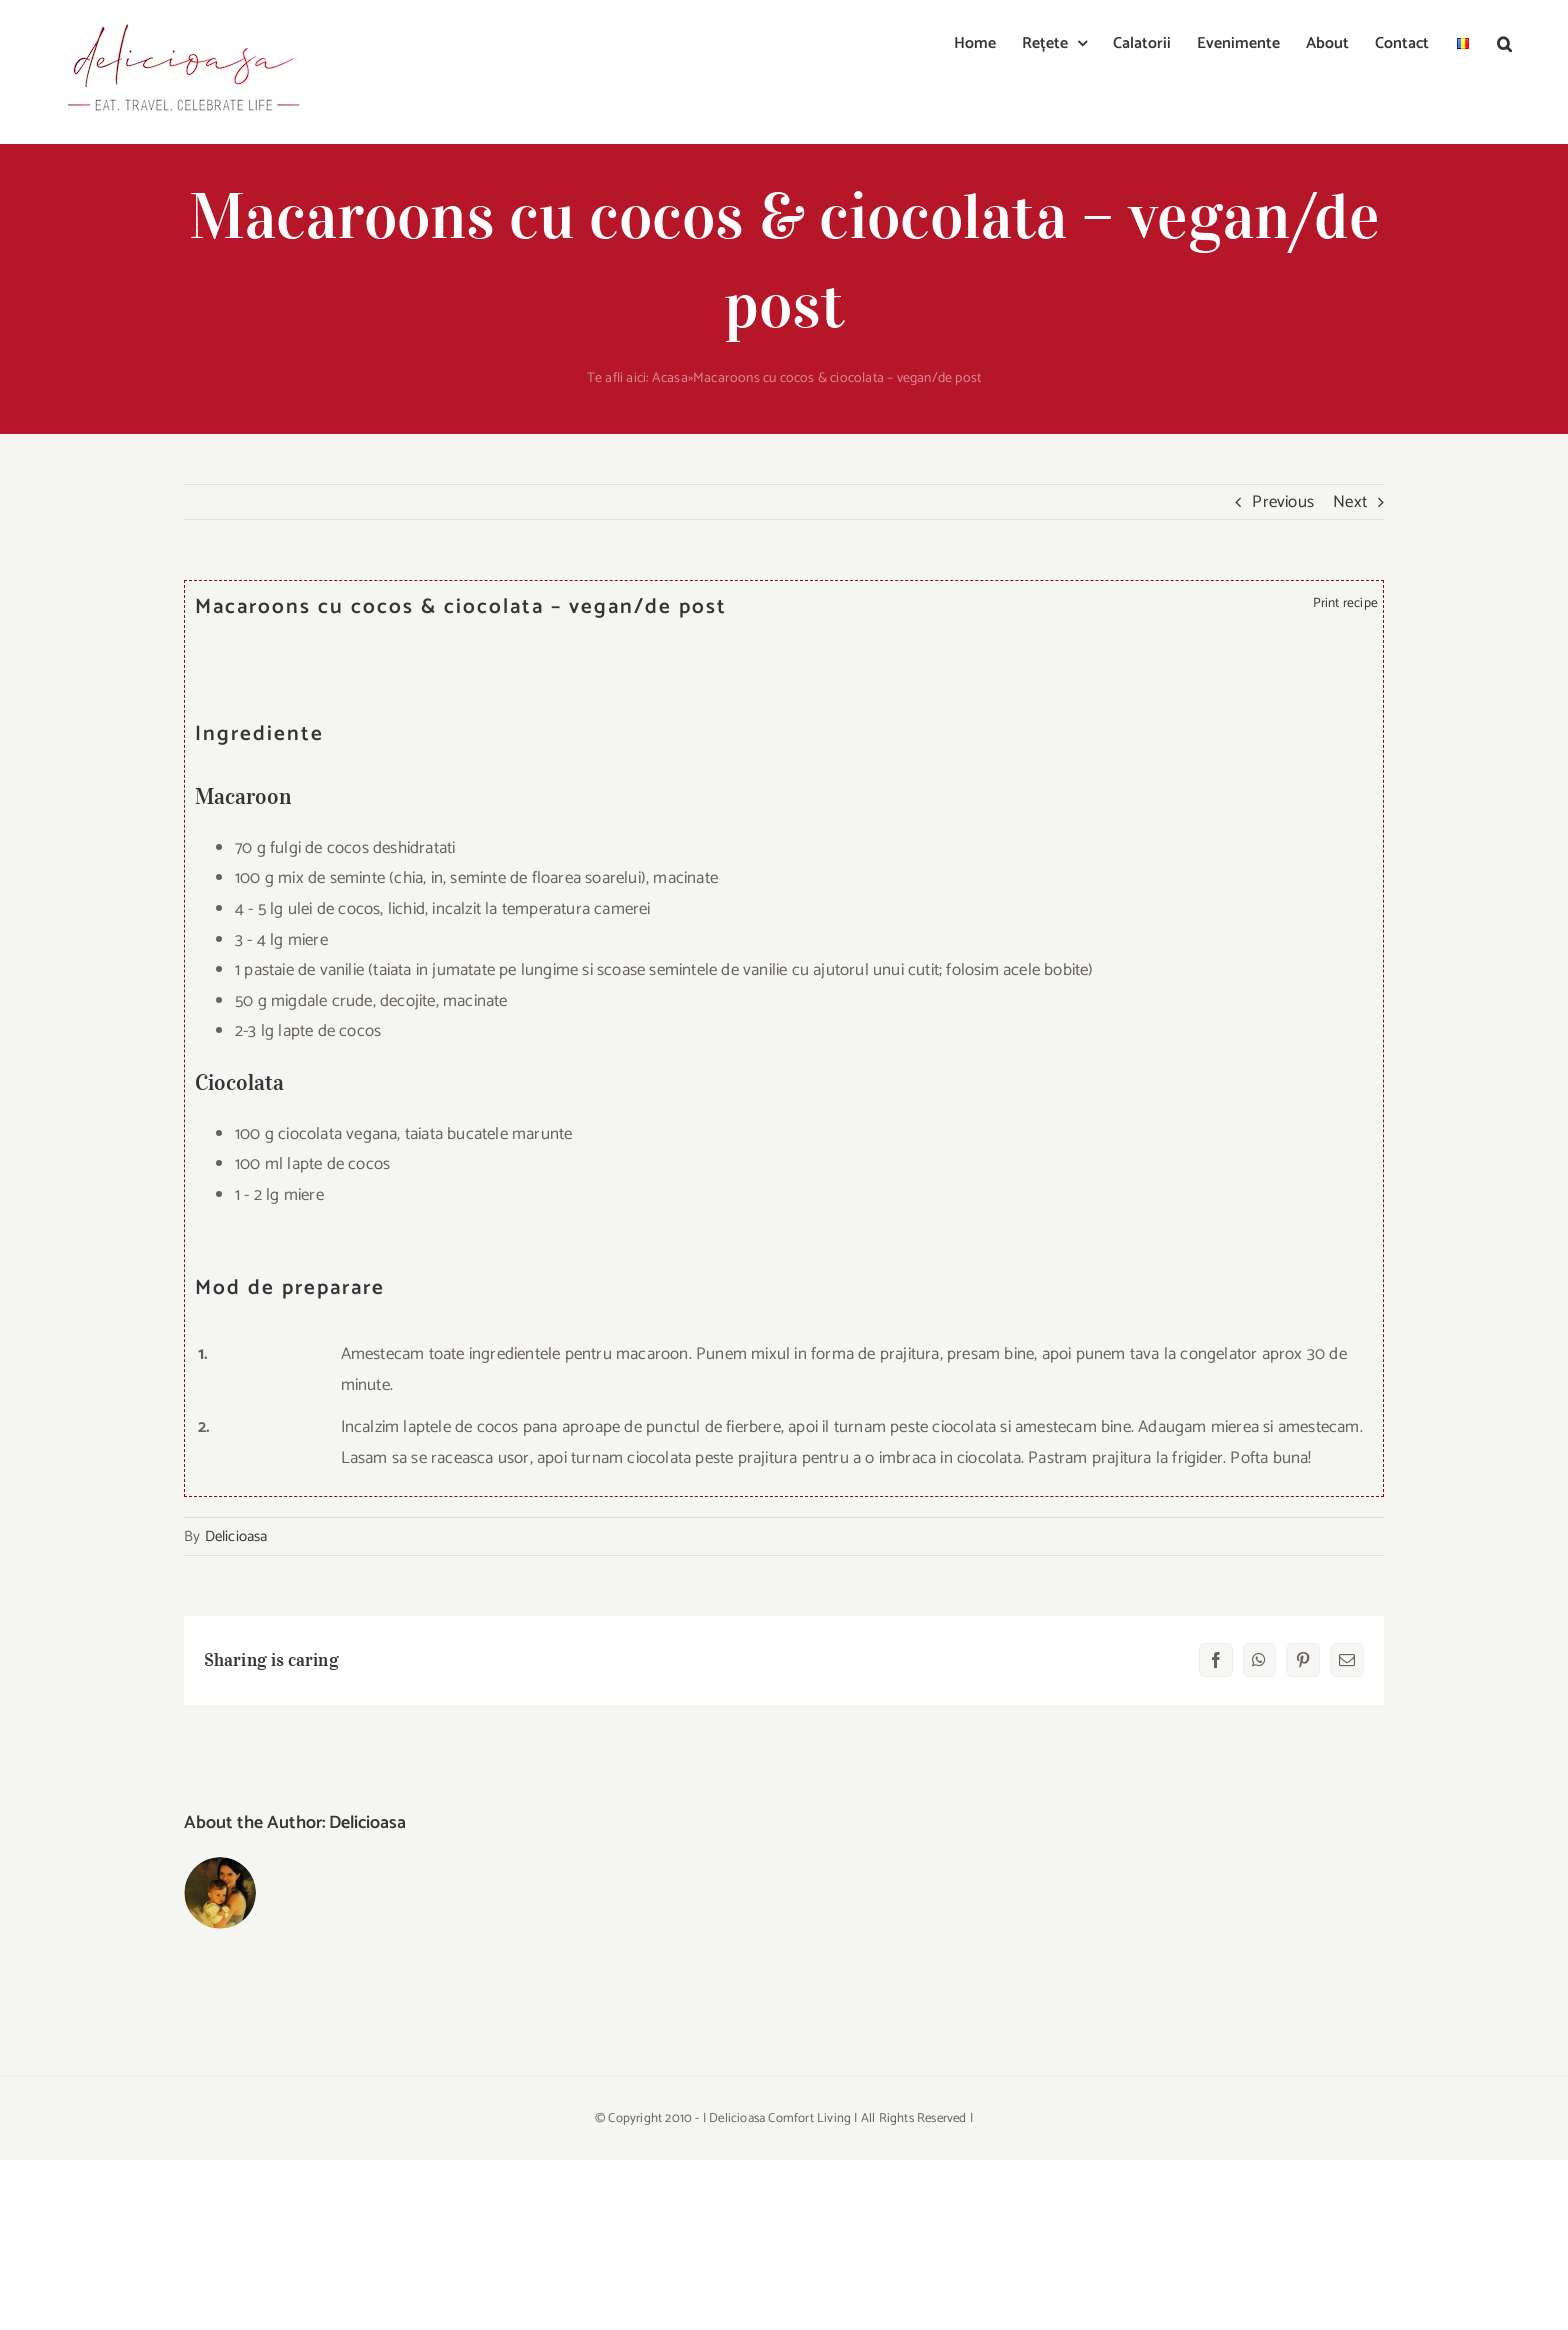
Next (1350, 502)
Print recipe (1342, 603)
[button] (1504, 42)
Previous (1283, 502)
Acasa (670, 378)
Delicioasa (236, 1536)
